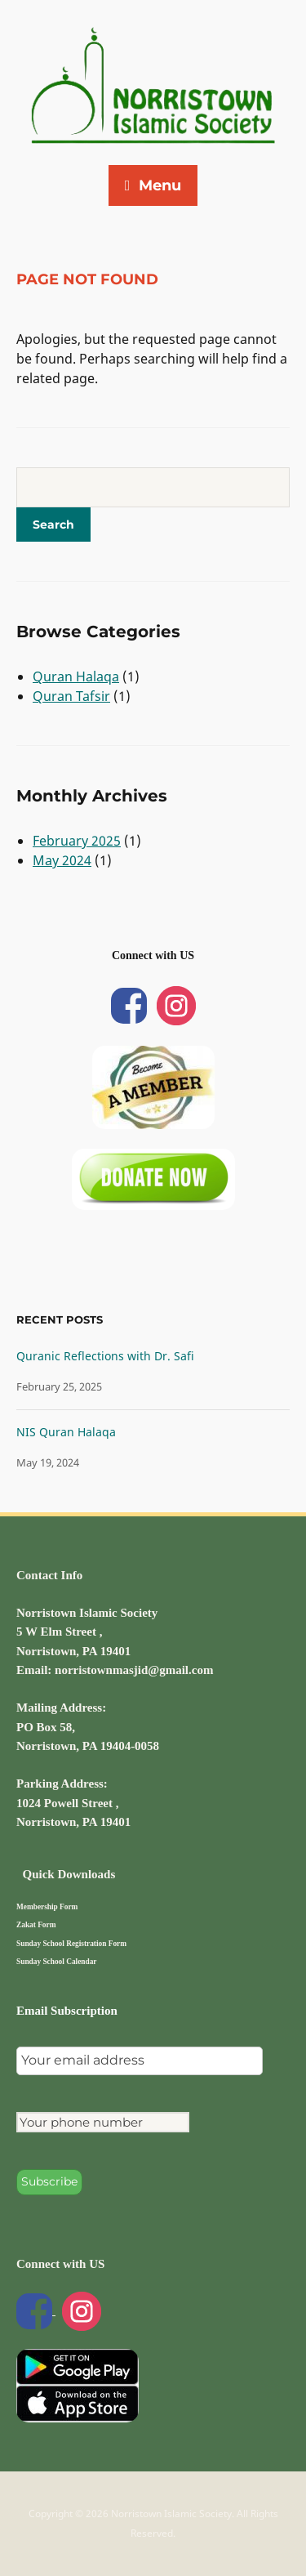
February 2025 (77, 841)
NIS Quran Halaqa (66, 1432)
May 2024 (62, 860)
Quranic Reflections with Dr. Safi (105, 1356)
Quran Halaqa (76, 676)
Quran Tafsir (71, 696)
